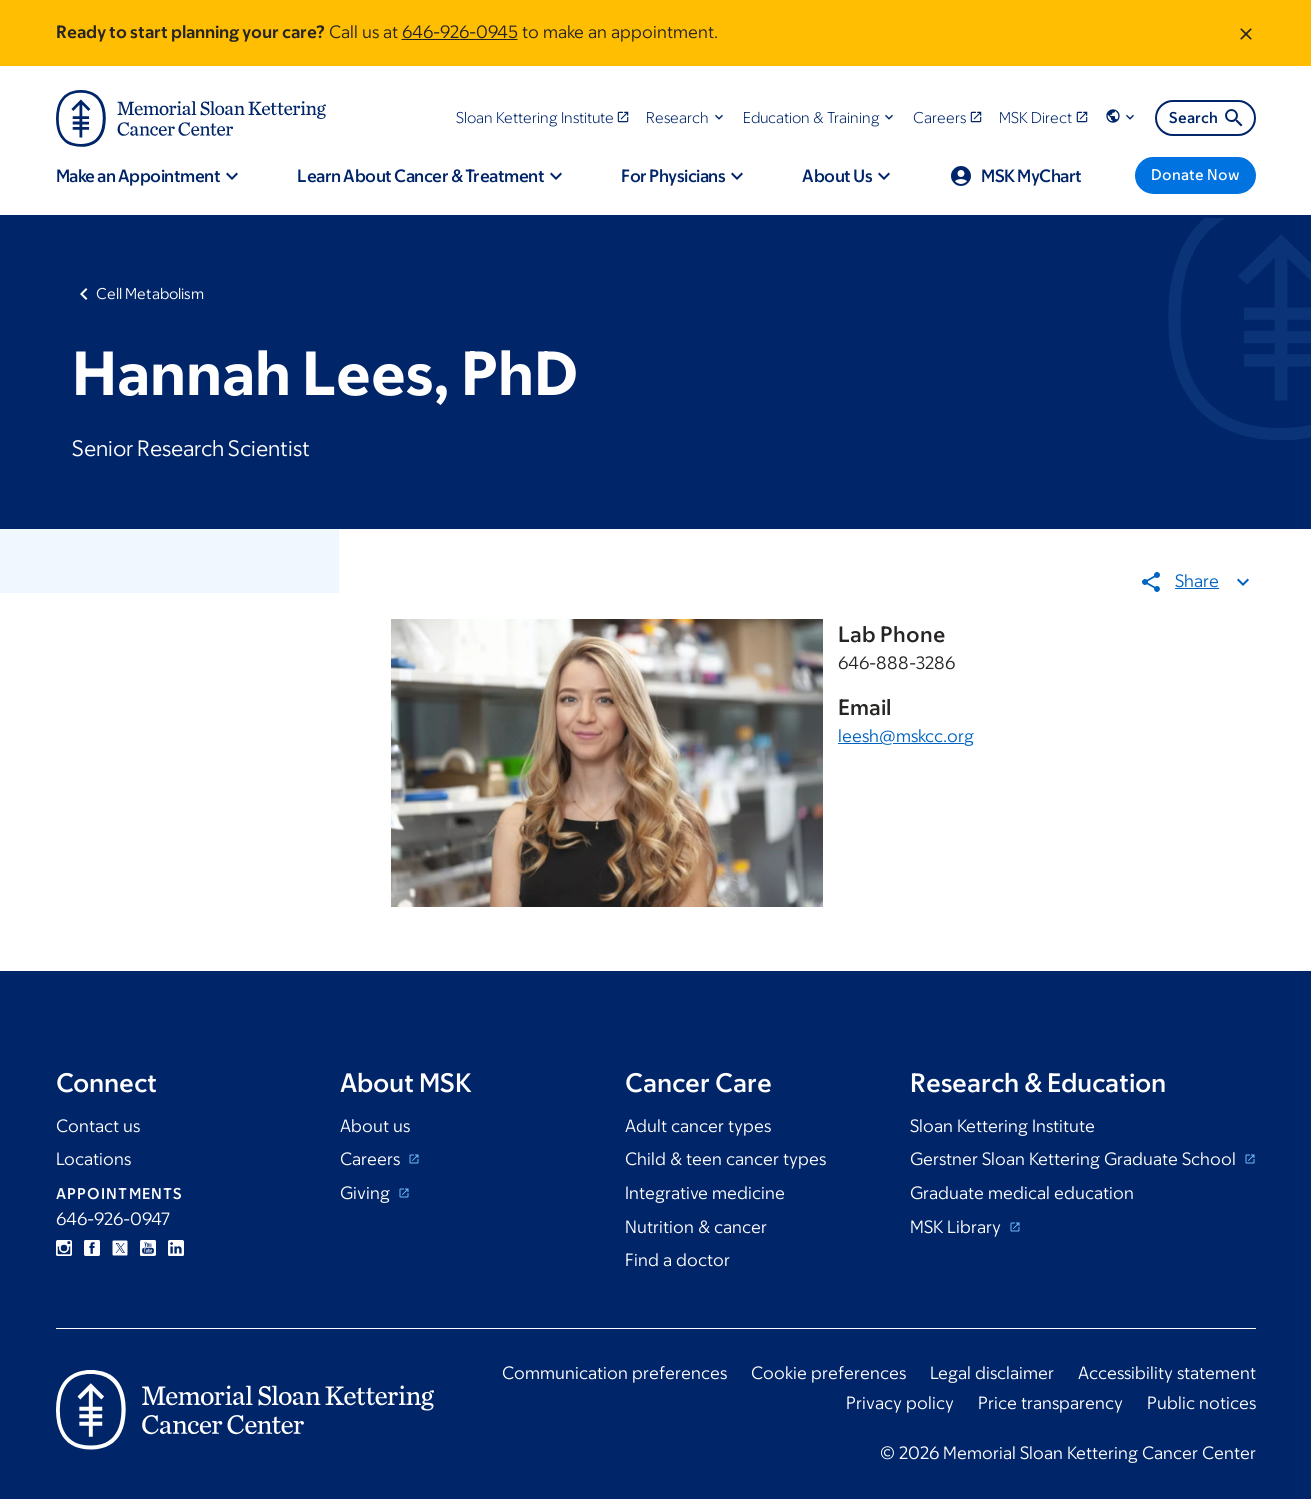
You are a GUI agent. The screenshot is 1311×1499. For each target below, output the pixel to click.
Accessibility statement (1167, 1373)
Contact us (98, 1126)
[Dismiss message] (1246, 33)
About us (375, 1126)
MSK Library (957, 1227)
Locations (93, 1159)
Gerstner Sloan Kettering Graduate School (1075, 1159)
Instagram (64, 1248)
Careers (372, 1159)
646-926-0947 (113, 1219)
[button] (686, 117)
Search (1207, 118)
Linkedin (176, 1248)
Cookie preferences (828, 1373)
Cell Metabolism (150, 293)
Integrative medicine (705, 1193)
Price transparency (1050, 1403)
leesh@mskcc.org (906, 737)
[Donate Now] (1195, 175)
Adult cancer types (698, 1126)
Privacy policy (900, 1403)
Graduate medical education (1022, 1193)
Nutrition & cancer (696, 1227)
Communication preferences (614, 1373)
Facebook (92, 1248)
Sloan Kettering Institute (1002, 1126)
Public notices (1201, 1403)
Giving (367, 1193)
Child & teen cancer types (725, 1159)
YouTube (148, 1248)
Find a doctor (677, 1260)
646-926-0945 (460, 32)
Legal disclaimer (992, 1373)
